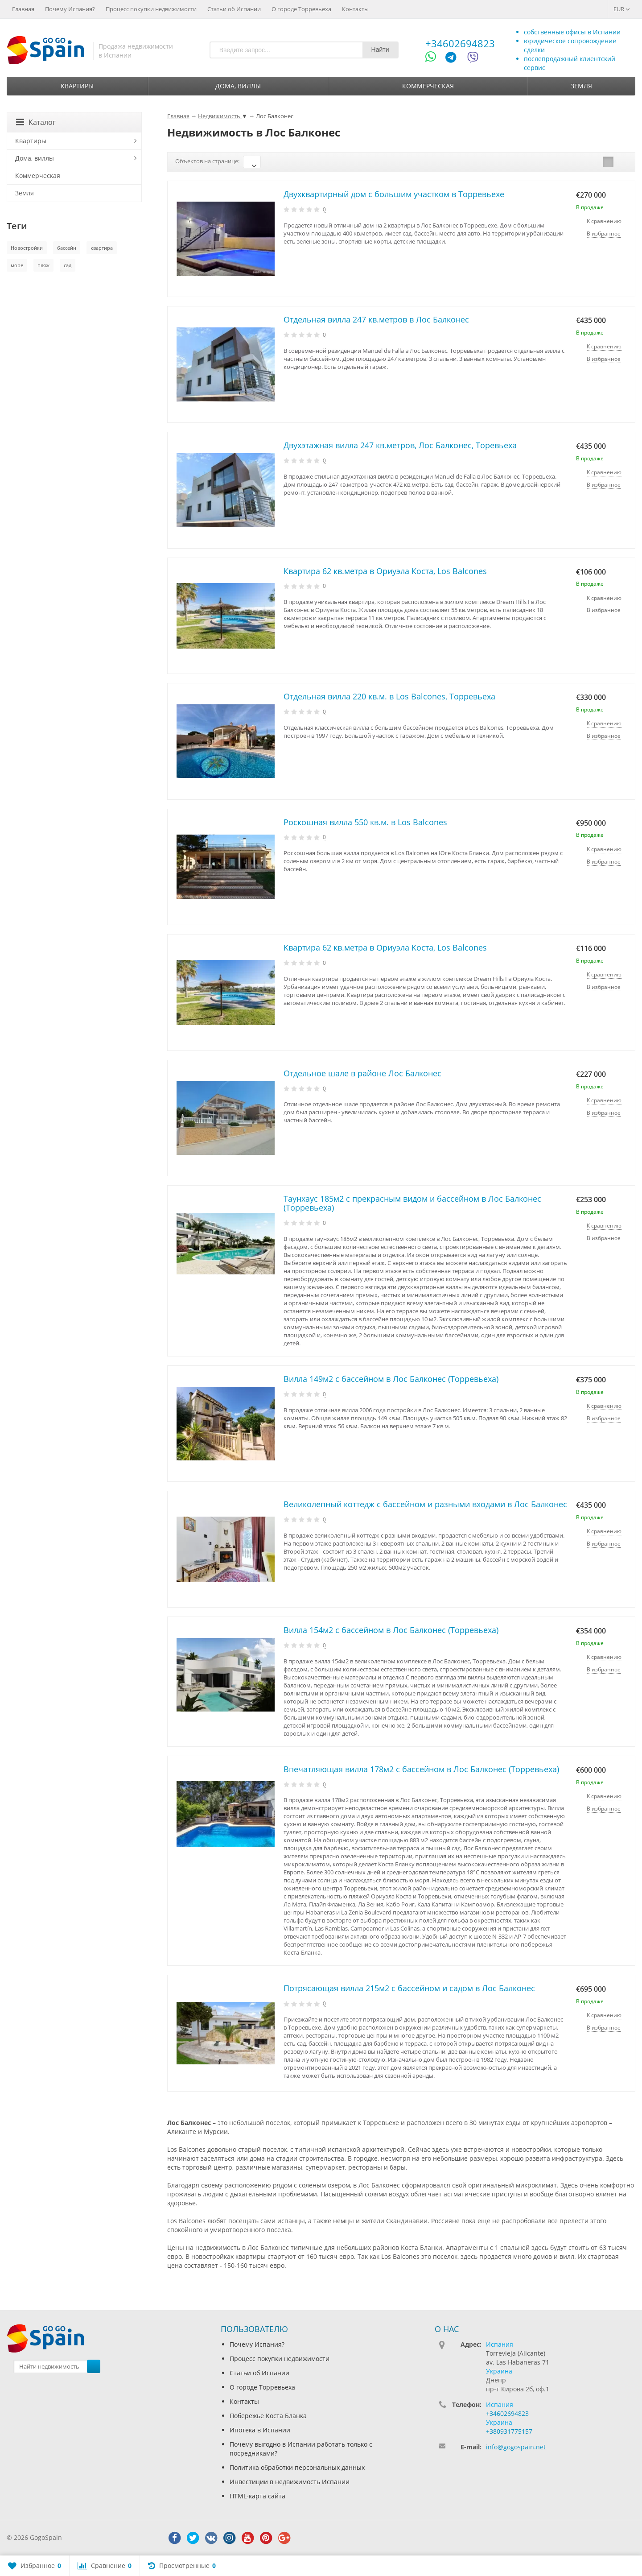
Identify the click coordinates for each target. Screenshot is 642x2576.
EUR (621, 9)
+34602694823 (460, 43)
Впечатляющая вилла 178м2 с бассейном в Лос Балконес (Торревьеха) (421, 1769)
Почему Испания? (70, 9)
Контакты (355, 9)
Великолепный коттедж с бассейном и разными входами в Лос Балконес (425, 1504)
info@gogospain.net (516, 2447)
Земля (581, 86)
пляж (43, 265)
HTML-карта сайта (257, 2496)
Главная (23, 9)
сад (67, 265)
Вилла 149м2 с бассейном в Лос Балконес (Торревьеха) (391, 1378)
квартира (102, 247)
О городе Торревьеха (301, 9)
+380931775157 (509, 2431)
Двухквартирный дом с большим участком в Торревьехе (394, 194)
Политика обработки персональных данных (297, 2467)
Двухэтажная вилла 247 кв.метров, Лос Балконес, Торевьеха (400, 445)
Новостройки (27, 247)
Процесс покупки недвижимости (151, 9)
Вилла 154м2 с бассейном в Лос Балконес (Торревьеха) (391, 1630)
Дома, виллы (238, 86)
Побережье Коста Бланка (268, 2415)
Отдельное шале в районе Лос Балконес (362, 1073)
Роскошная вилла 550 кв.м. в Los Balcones (365, 822)
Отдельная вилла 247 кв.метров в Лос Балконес (376, 319)
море (17, 265)
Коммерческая (428, 86)
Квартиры (77, 86)
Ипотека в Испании (260, 2430)
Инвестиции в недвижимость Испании (290, 2481)
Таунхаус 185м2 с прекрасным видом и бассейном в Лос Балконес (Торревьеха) (412, 1203)
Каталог (36, 122)
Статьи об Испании (234, 9)
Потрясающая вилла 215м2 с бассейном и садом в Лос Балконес (409, 1988)
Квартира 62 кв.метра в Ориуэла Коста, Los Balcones (385, 571)
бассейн (66, 247)
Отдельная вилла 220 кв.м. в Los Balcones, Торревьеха (389, 696)
